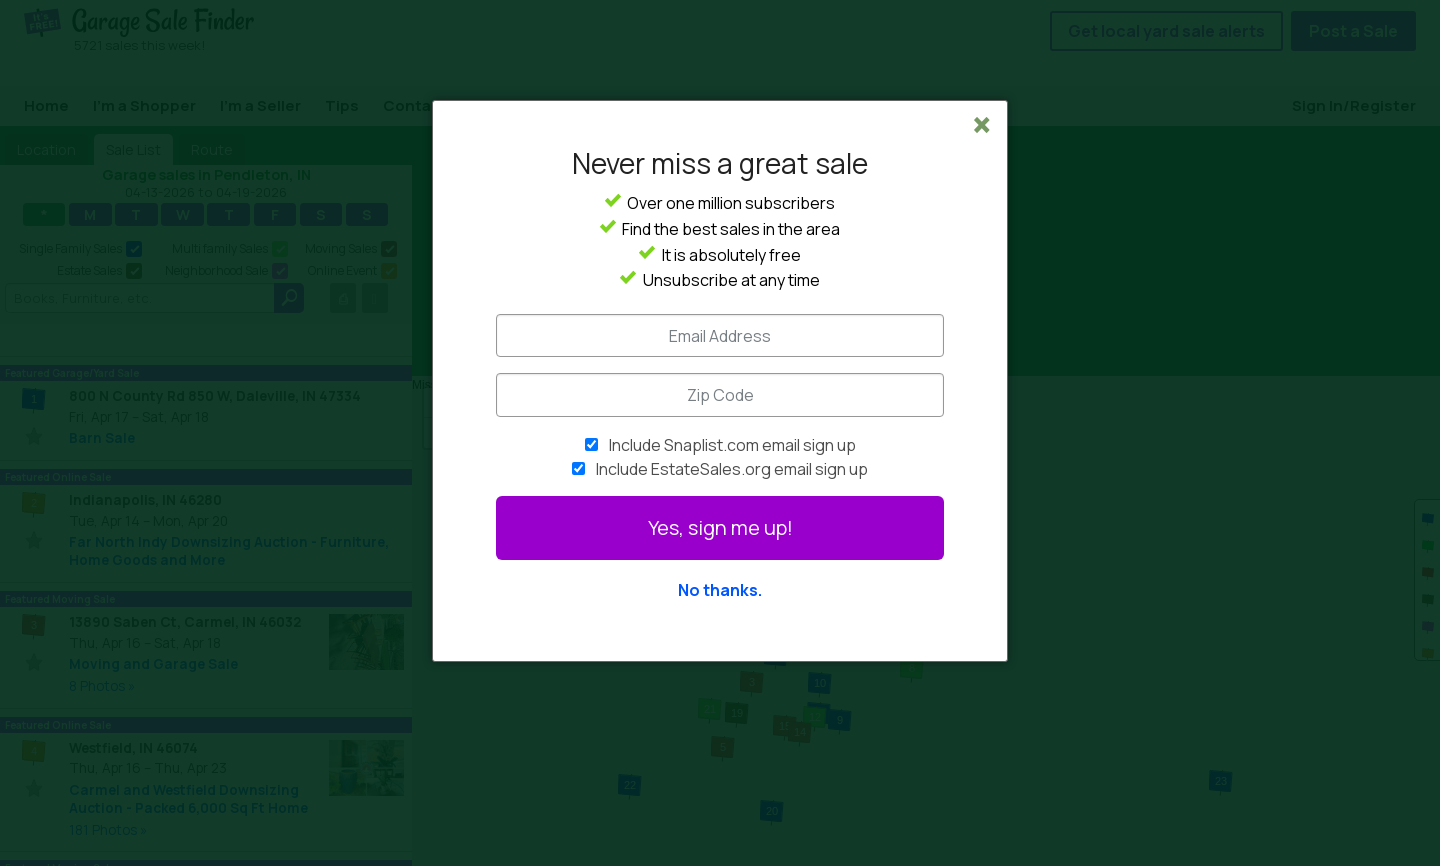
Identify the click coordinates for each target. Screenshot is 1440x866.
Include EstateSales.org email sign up (732, 469)
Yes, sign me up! (720, 527)
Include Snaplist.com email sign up (732, 445)
